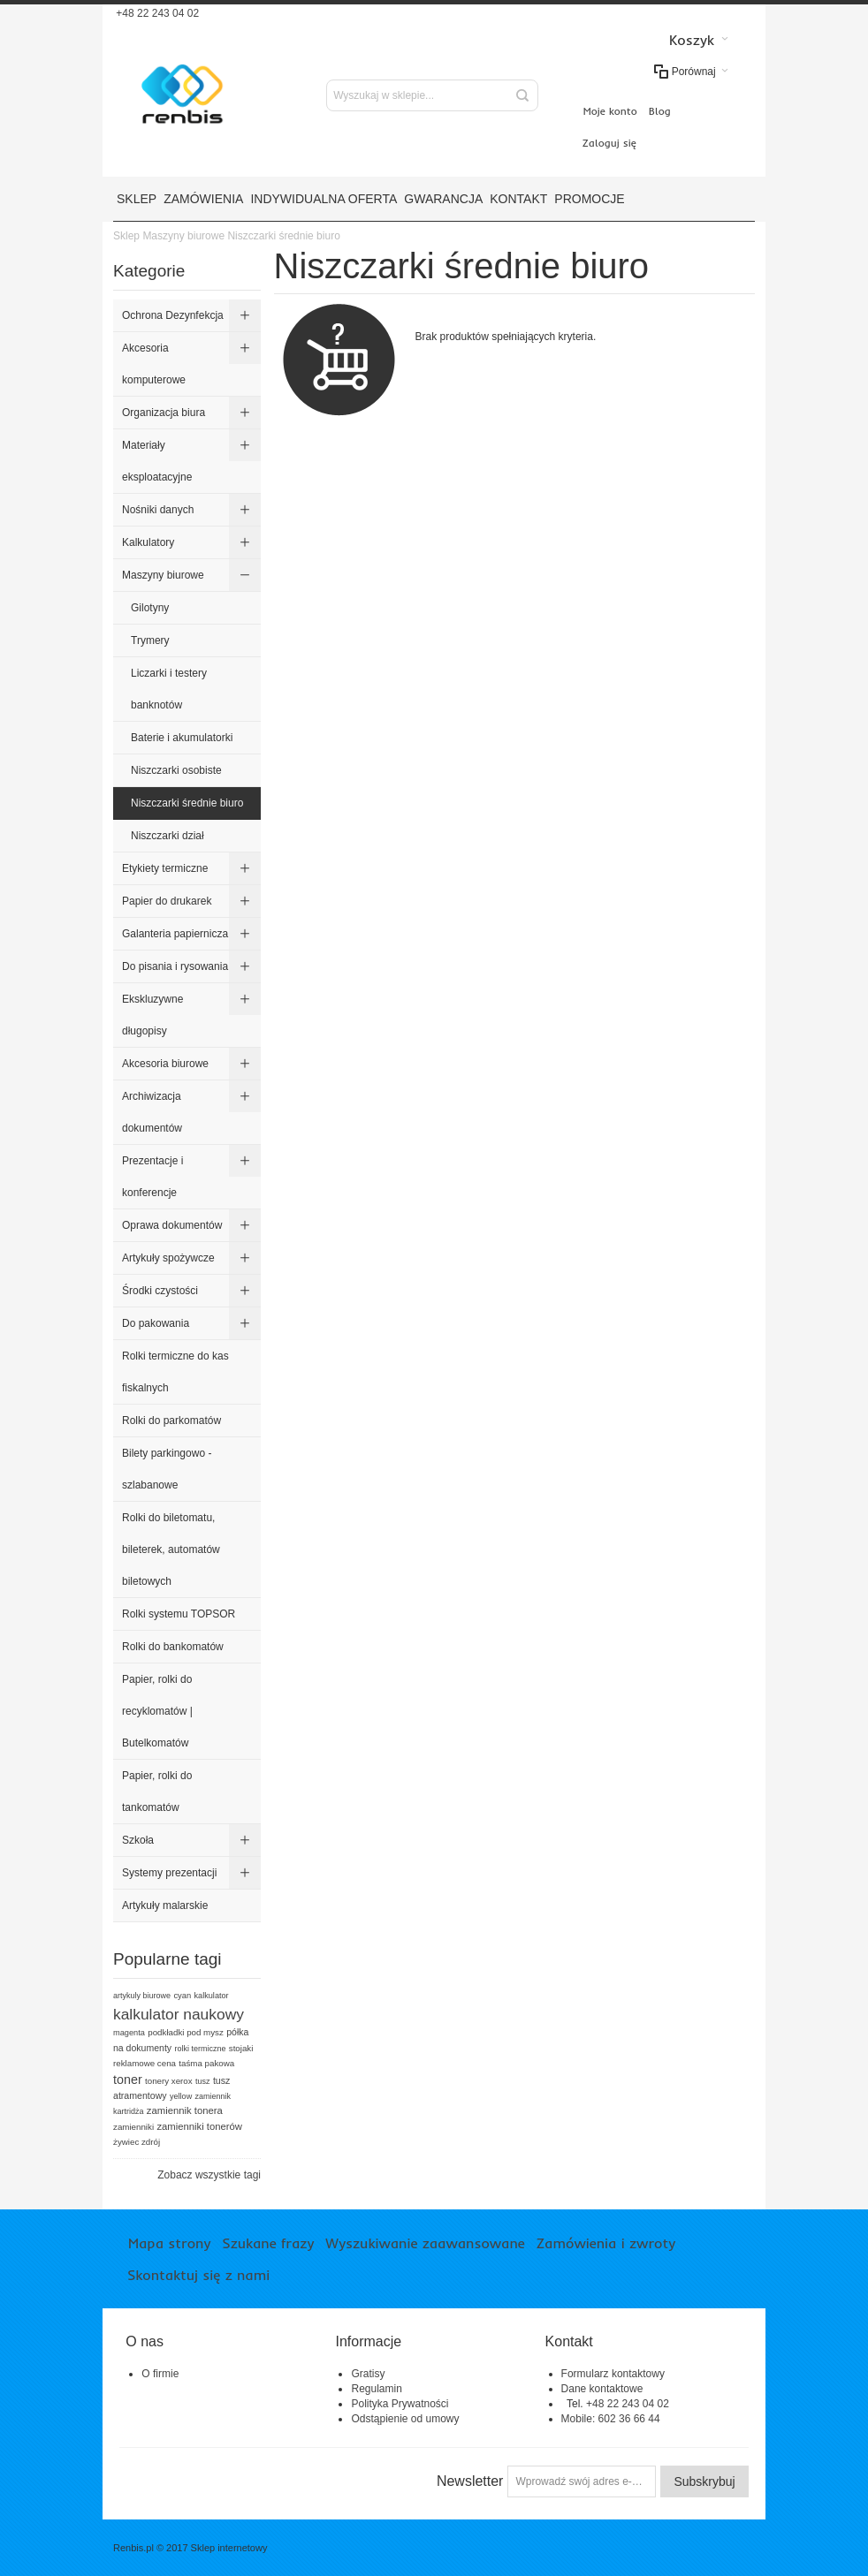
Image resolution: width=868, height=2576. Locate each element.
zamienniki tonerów (199, 2126)
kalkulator (211, 1995)
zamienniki (133, 2127)
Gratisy (368, 2374)
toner (127, 2079)
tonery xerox (169, 2081)
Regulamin (376, 2389)
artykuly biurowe (142, 1995)
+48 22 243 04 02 (156, 13)
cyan (182, 1995)
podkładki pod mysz (186, 2032)
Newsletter (470, 2481)
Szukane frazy (268, 2243)
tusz (202, 2081)
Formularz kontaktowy (613, 2374)
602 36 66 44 (629, 2419)
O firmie (160, 2374)
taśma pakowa (206, 2063)
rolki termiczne (199, 2048)
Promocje (589, 199)
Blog (660, 110)
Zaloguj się (609, 142)
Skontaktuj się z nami (198, 2275)
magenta (129, 2032)
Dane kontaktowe (602, 2389)
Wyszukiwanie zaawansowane (424, 2243)
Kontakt (518, 199)
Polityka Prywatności (399, 2404)
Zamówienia (203, 199)
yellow (181, 2096)
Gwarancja (443, 199)
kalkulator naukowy (178, 2014)
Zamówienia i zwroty (606, 2243)
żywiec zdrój (136, 2142)
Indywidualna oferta (323, 199)
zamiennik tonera (185, 2110)
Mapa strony (169, 2243)
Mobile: (579, 2419)
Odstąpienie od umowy (405, 2419)
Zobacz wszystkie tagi (209, 2175)
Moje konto (610, 110)
